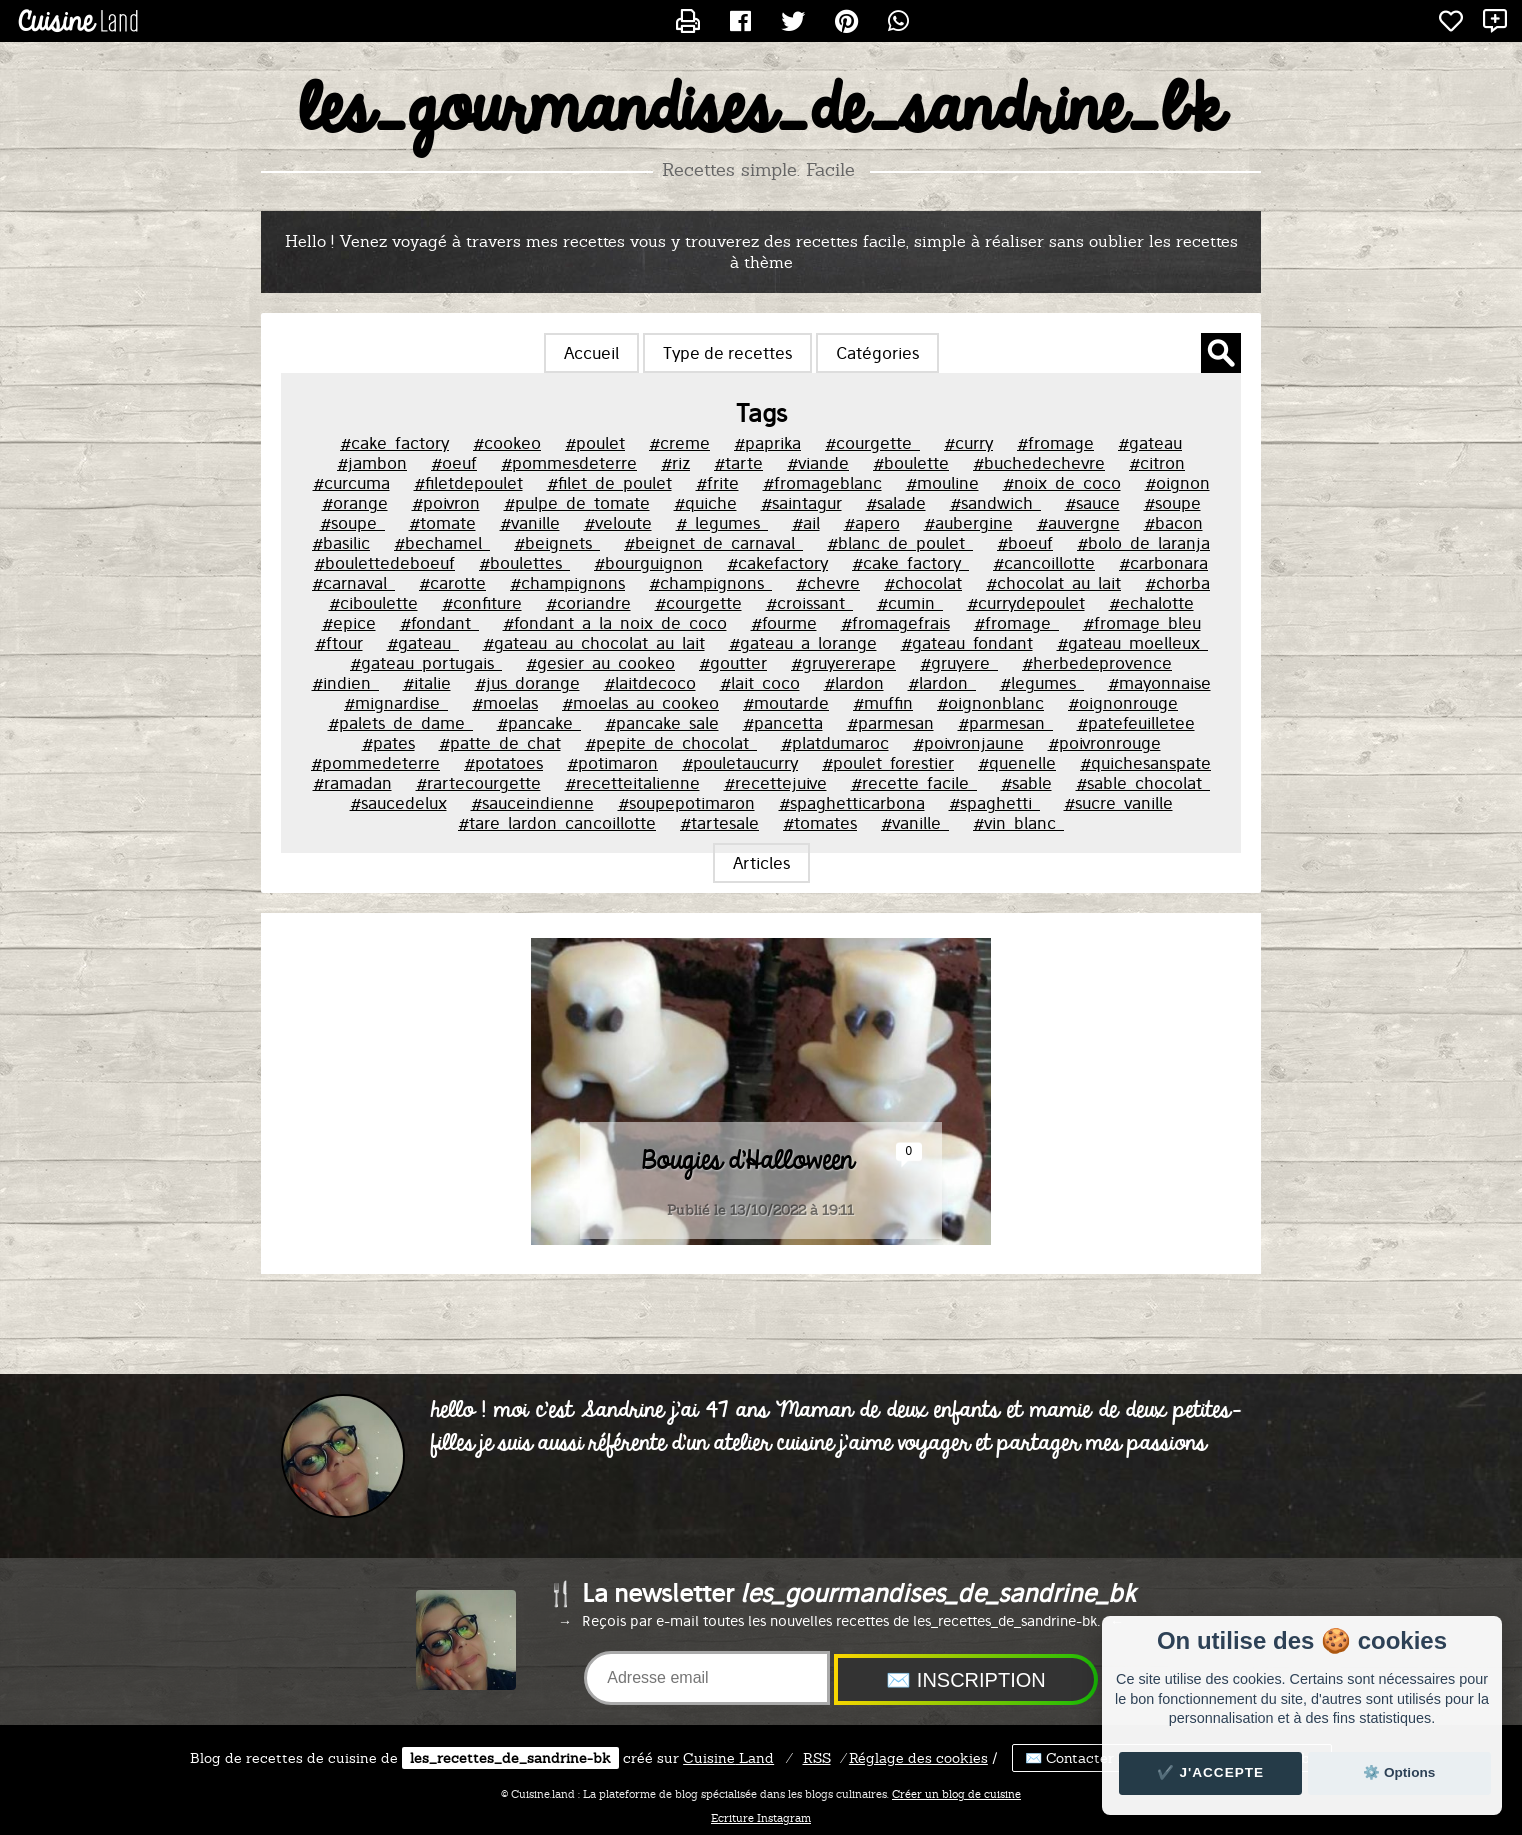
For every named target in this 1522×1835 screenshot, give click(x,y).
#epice (349, 623)
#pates (388, 743)
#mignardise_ (396, 703)
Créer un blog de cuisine (956, 1794)
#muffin (883, 703)
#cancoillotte (1044, 563)
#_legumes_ (722, 523)
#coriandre (588, 603)
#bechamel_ (442, 543)
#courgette (698, 603)
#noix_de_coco (1062, 483)
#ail (806, 523)
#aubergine (968, 523)
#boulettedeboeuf (384, 563)
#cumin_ (910, 603)
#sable (1026, 783)
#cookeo (507, 443)
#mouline (942, 483)
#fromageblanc (822, 483)
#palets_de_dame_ (400, 723)
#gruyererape (843, 663)
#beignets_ (557, 543)
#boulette (911, 463)
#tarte (738, 463)
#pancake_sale (662, 723)
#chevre (828, 583)
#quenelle (1017, 763)
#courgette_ (872, 443)
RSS (817, 1758)
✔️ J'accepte (1211, 1772)
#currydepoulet (1026, 603)
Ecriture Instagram (761, 1818)
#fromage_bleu (1142, 623)
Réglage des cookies (918, 1758)
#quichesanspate (1145, 763)
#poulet (595, 443)
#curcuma (351, 483)
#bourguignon (648, 563)
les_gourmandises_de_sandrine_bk (761, 111)
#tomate (442, 523)
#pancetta (783, 723)
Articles (761, 863)
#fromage (1055, 443)
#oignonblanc (990, 703)
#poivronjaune (968, 743)
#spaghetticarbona (852, 803)
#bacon (1173, 523)
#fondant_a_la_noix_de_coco (615, 623)
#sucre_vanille (1118, 803)
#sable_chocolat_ (1143, 783)
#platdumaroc (835, 743)
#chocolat (923, 583)
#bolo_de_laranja (1143, 543)
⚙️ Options (1399, 1772)
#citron (1157, 463)
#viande (818, 463)
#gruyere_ (959, 663)
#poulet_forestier (888, 763)
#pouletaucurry (740, 763)
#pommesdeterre (569, 463)
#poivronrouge (1104, 743)
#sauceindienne (532, 803)
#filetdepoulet (468, 483)
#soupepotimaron (686, 803)
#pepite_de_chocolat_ (671, 743)
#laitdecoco (650, 683)
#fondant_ (439, 623)
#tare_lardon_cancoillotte (557, 823)
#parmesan (890, 723)
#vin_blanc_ (1018, 823)
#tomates (820, 823)
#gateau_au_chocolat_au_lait (594, 643)
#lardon (854, 683)
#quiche (705, 503)
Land (728, 1758)
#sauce (1092, 503)
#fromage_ (1016, 623)
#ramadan (352, 783)
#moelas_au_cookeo (640, 703)
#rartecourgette (478, 783)
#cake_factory (394, 443)
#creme (679, 443)
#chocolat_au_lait (1053, 583)
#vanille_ (915, 823)
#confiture (482, 603)
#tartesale (719, 823)
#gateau (1150, 443)
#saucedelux (398, 803)
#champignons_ (710, 583)
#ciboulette (373, 603)
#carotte (452, 583)
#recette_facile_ (914, 783)
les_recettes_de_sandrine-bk (510, 1758)
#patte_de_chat (500, 743)
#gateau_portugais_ (426, 663)
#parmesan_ (1005, 723)
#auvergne (1078, 523)
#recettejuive (775, 783)
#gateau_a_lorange (803, 643)
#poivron (446, 503)
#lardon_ (942, 683)
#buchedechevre (1039, 463)
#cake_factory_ (910, 563)
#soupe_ (352, 523)
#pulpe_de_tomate (577, 503)
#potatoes (503, 763)
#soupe (1172, 503)
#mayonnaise (1159, 683)
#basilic (341, 543)
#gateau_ (423, 643)
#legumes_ (1042, 683)
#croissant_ (809, 603)
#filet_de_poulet (609, 483)
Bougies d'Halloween (748, 1161)
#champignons (567, 583)
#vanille (530, 523)
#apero (872, 523)
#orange (355, 503)
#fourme (784, 623)
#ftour (339, 643)
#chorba (1177, 583)
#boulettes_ (524, 563)
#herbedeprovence (1097, 663)
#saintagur (801, 503)
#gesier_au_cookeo (600, 663)
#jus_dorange (527, 683)
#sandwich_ (995, 503)
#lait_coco (760, 683)
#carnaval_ (353, 583)
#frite (717, 483)
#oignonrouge (1123, 703)
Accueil (591, 353)
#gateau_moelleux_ (1132, 643)
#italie (427, 683)
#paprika (767, 443)
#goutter (733, 663)
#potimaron (612, 763)
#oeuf (454, 463)
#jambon (372, 463)
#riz (675, 463)
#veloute (618, 523)
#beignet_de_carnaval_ (713, 543)
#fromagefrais (895, 623)
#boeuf (1025, 543)
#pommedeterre (375, 763)
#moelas (505, 703)
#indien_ (345, 683)
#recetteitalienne (632, 783)
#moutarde (786, 703)
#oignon (1177, 483)
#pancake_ (539, 723)
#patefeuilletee (1136, 723)
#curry (968, 443)
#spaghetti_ (994, 803)
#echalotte (1151, 603)
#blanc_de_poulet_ (900, 543)
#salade (896, 503)
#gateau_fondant (967, 643)
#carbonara (1163, 563)
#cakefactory (777, 563)
